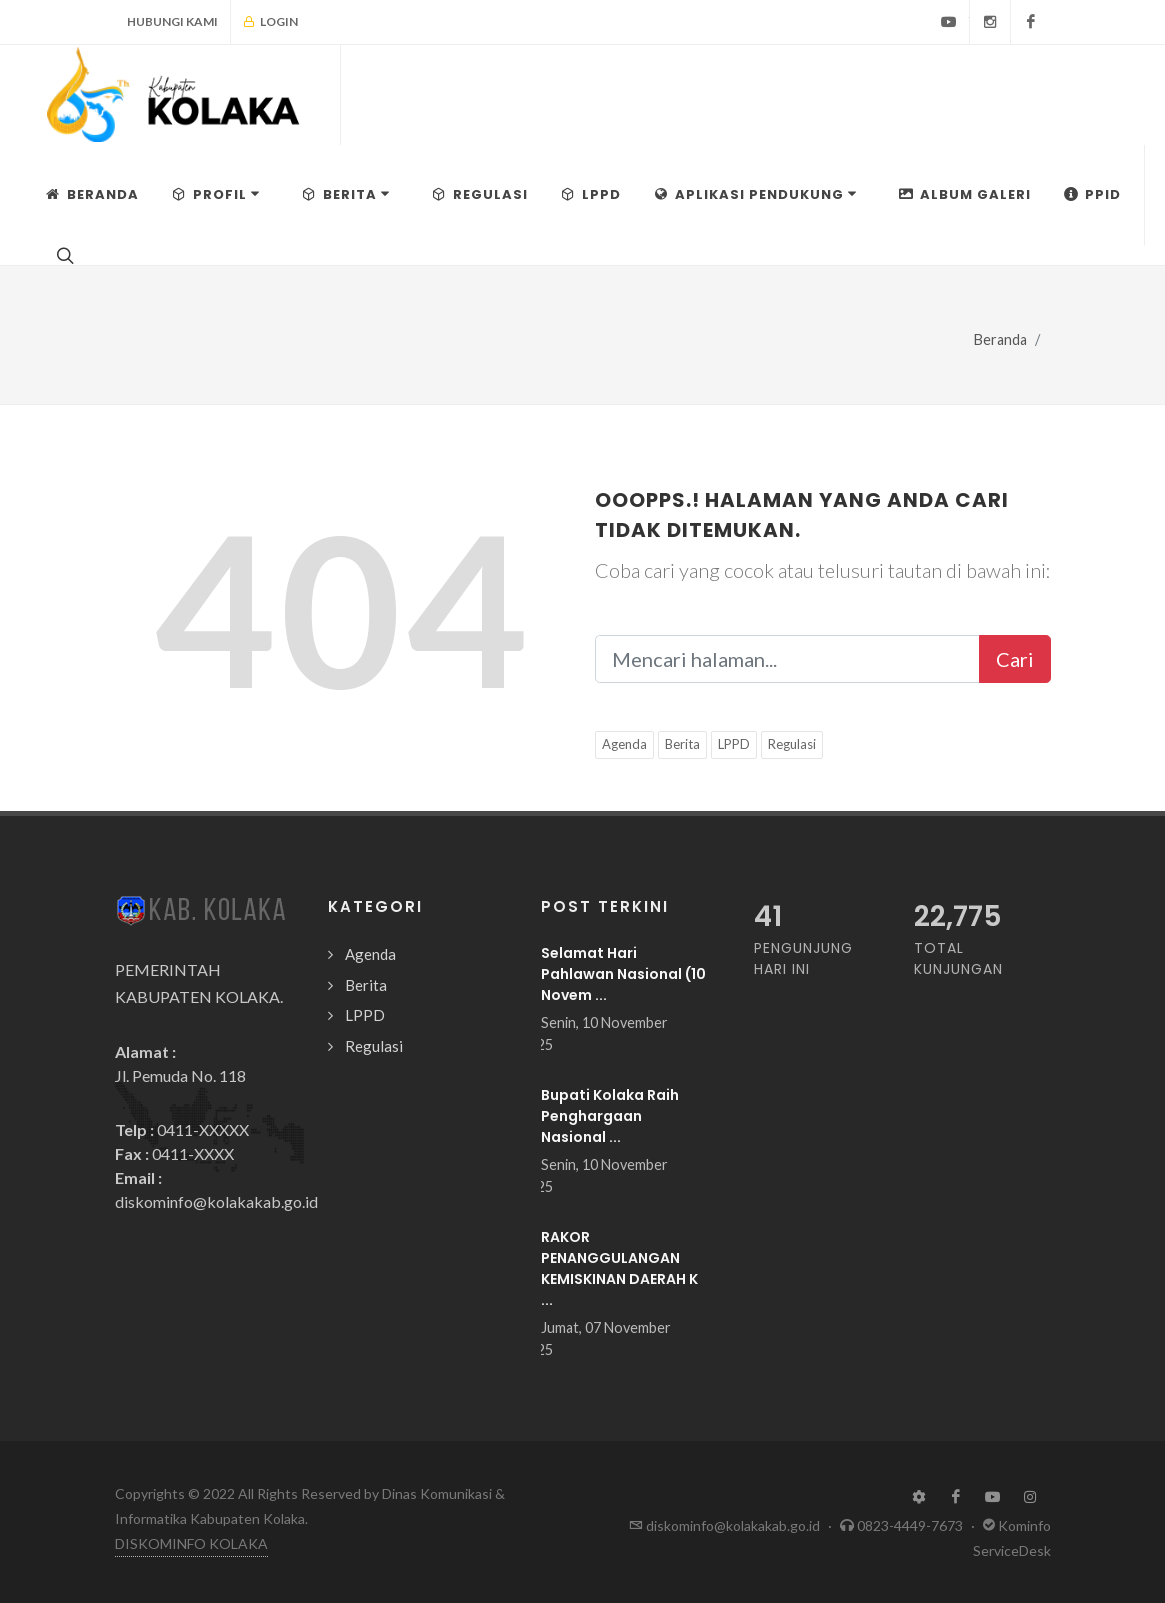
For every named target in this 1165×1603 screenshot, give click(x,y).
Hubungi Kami (172, 21)
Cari (1015, 659)
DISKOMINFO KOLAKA (191, 1543)
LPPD (734, 744)
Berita (682, 744)
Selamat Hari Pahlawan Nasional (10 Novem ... (623, 974)
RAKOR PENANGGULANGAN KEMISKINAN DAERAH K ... (619, 1268)
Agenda (624, 744)
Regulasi (792, 744)
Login (270, 22)
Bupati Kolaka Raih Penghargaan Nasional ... (610, 1116)
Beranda (1000, 339)
